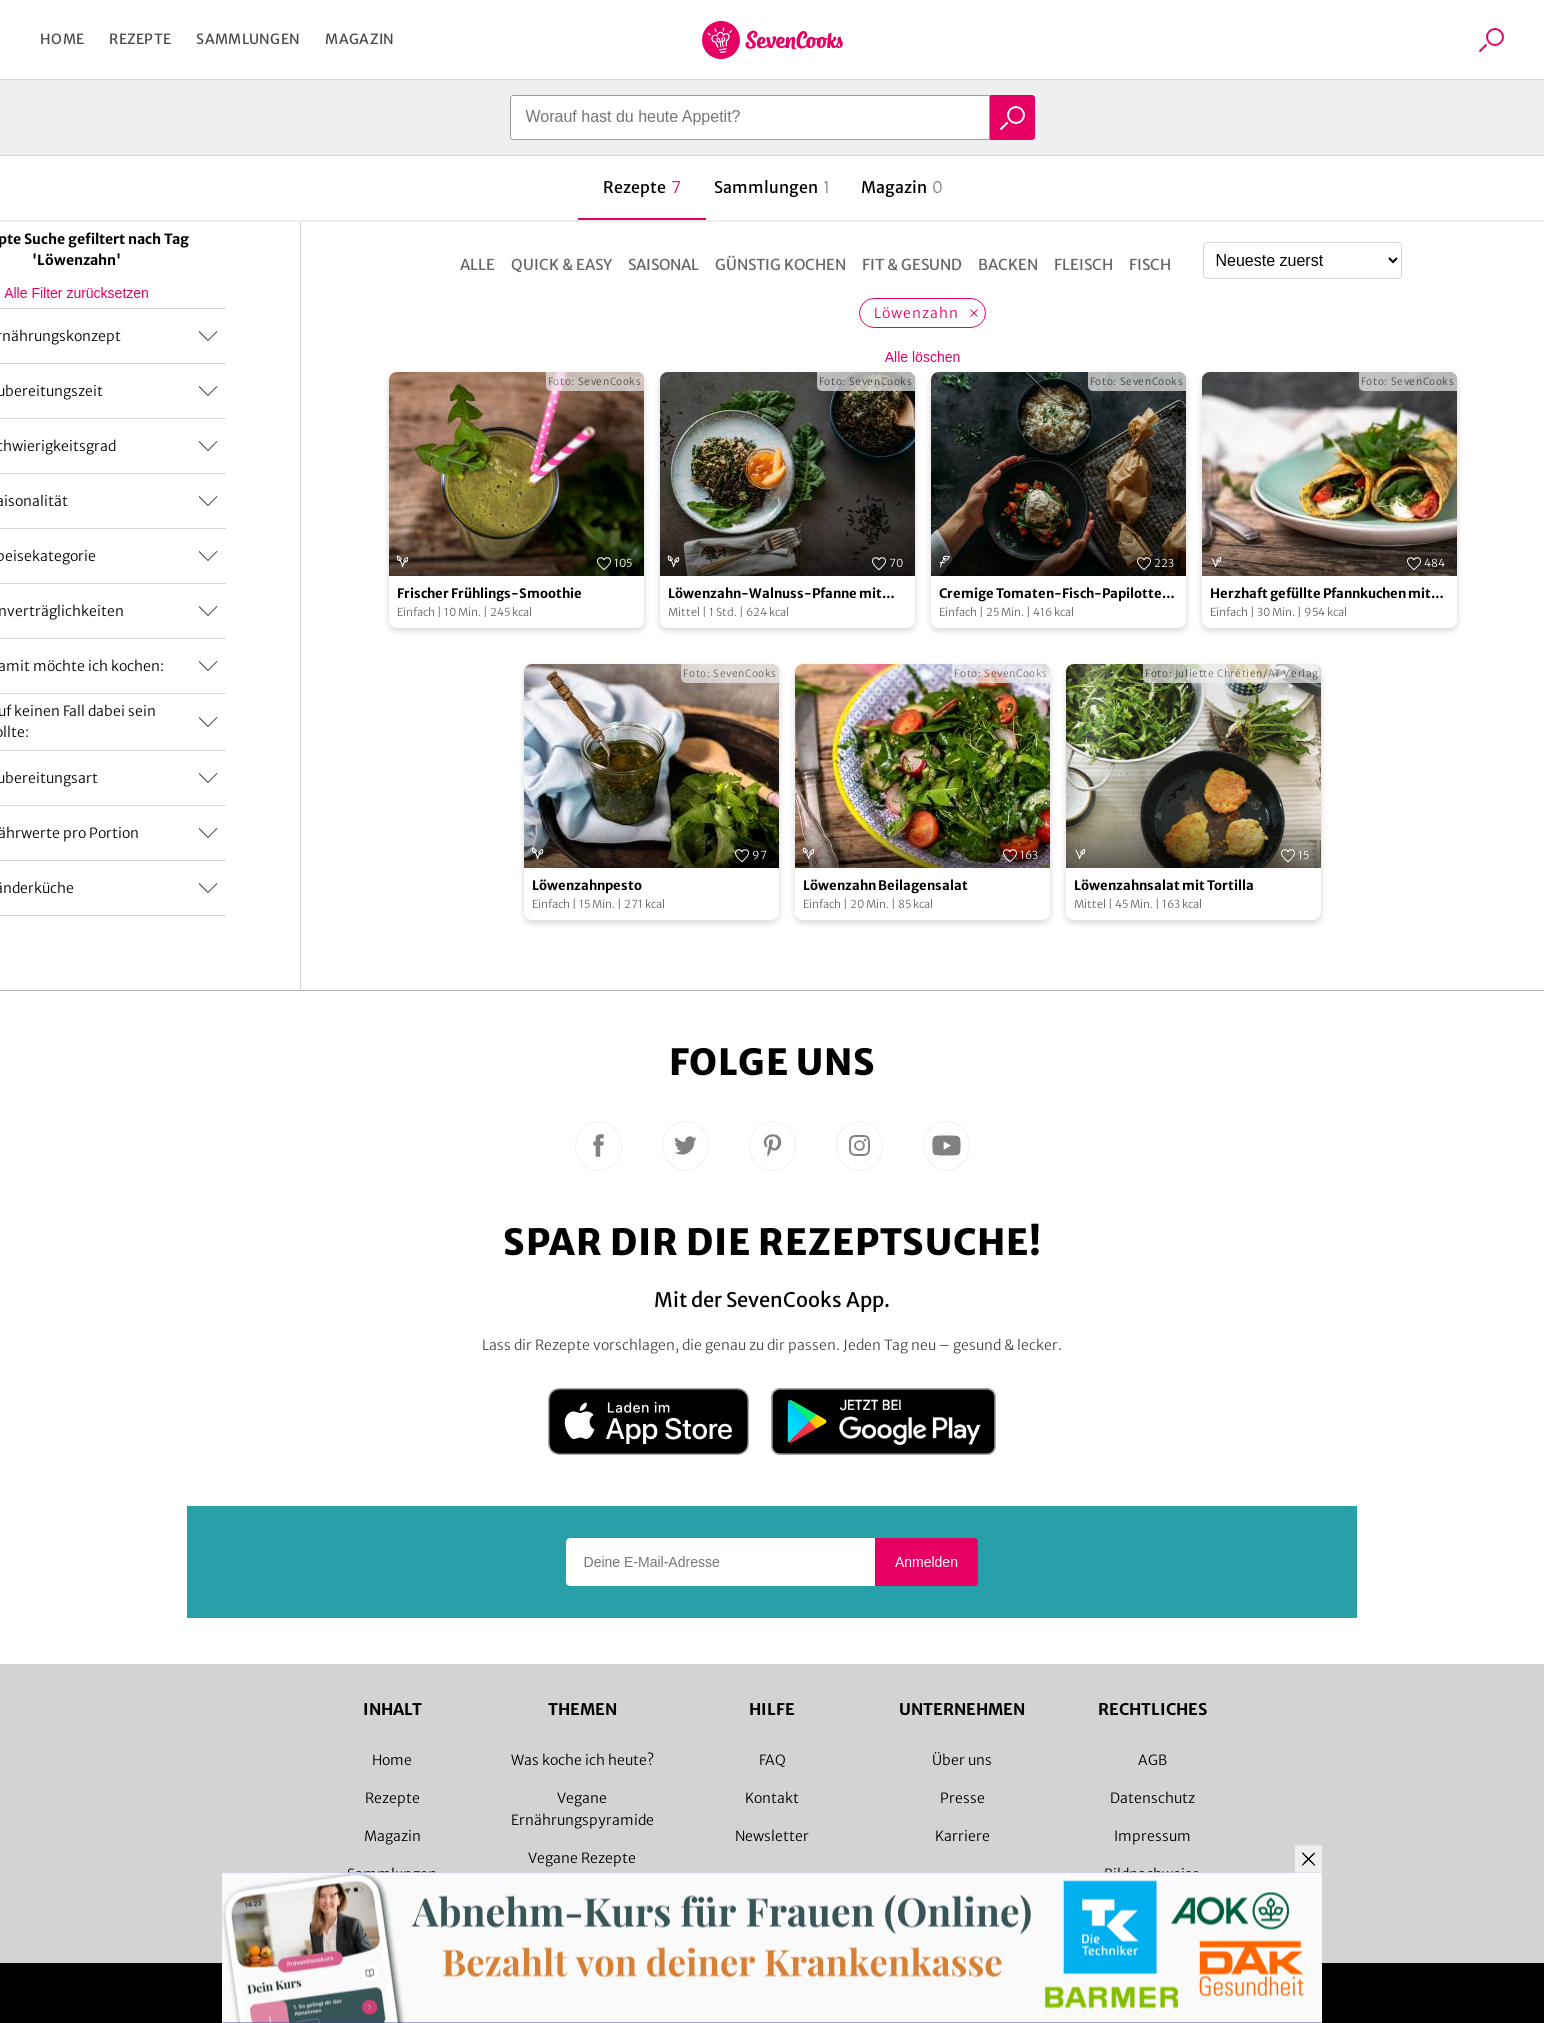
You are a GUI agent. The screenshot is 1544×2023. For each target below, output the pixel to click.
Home (62, 39)
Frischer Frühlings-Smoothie (489, 593)
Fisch (1150, 264)
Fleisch (1083, 264)
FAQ (772, 1760)
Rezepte (140, 39)
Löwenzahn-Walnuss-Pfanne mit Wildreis (775, 594)
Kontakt (772, 1798)
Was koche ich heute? (582, 1760)
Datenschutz (1152, 1798)
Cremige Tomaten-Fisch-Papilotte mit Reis (1050, 594)
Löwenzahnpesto (587, 885)
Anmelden (926, 1562)
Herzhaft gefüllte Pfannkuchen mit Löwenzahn (1320, 594)
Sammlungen (248, 39)
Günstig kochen (780, 264)
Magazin (359, 39)
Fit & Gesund (912, 264)
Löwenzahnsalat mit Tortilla (1164, 885)
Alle (477, 264)
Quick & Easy (561, 264)
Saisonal (663, 264)
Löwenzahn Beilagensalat (885, 885)
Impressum (1152, 1836)
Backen (1008, 264)
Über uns (962, 1760)
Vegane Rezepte (582, 1858)
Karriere (962, 1836)
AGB (1152, 1760)
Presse (962, 1798)
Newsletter (772, 1836)
